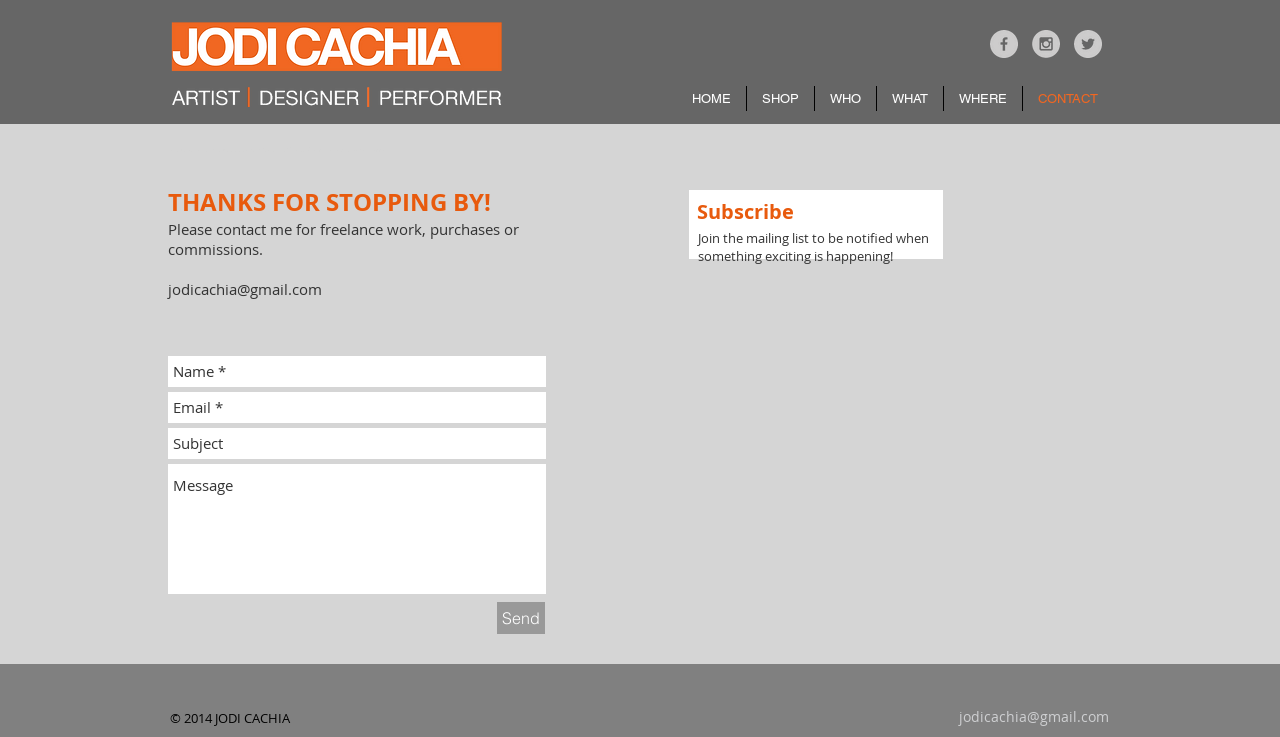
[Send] (521, 618)
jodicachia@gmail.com (245, 289)
